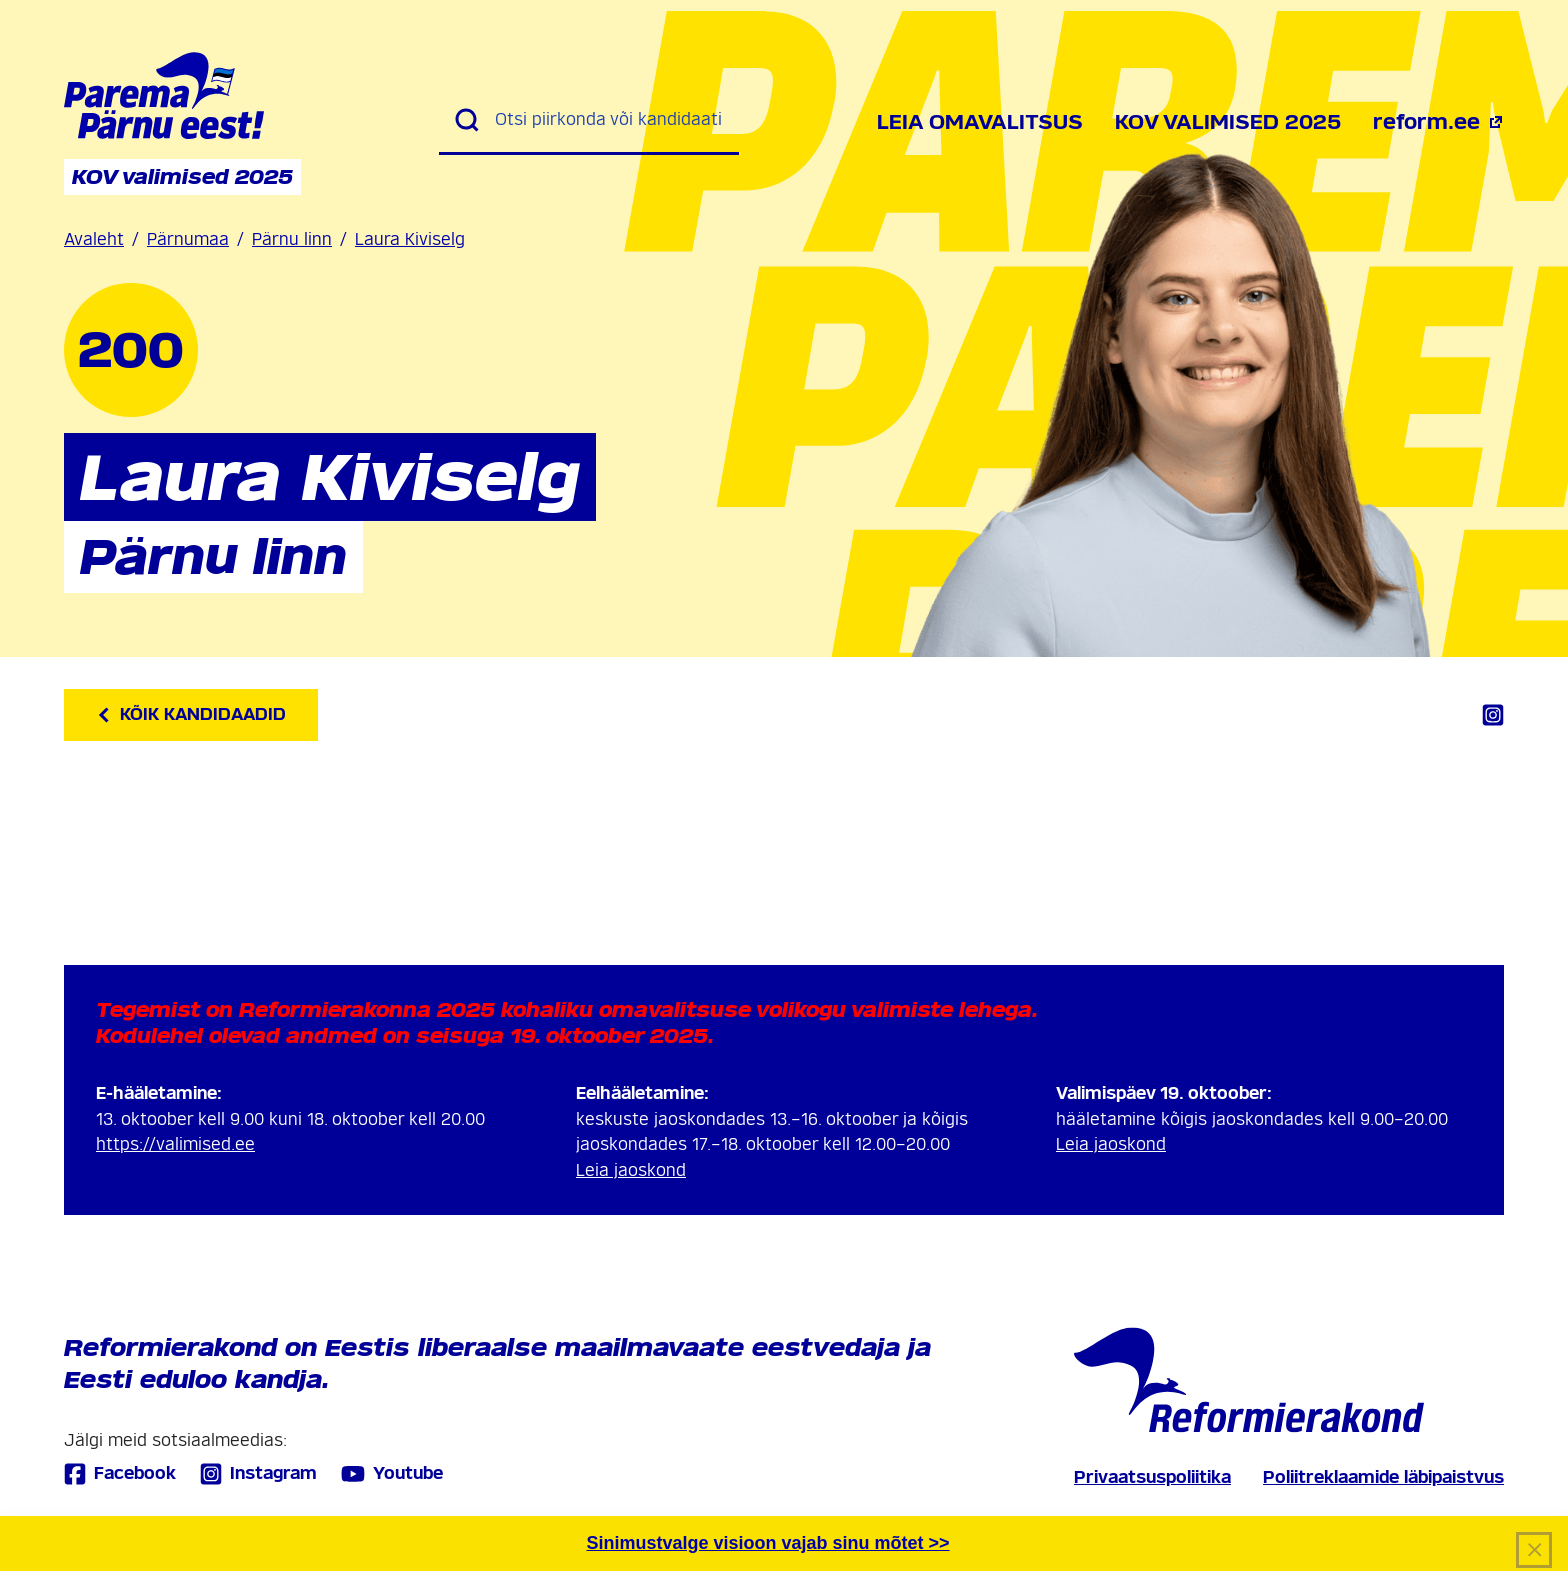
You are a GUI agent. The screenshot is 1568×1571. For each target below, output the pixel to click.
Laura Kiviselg (410, 239)
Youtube (392, 1474)
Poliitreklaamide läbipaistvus (1383, 1477)
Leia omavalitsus (980, 122)
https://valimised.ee (175, 1144)
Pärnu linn (292, 239)
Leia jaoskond (631, 1170)
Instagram (258, 1473)
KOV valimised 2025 (1228, 122)
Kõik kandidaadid (191, 714)
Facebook (120, 1473)
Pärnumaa (188, 239)
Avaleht (94, 239)
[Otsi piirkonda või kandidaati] (609, 120)
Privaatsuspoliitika (1152, 1477)
